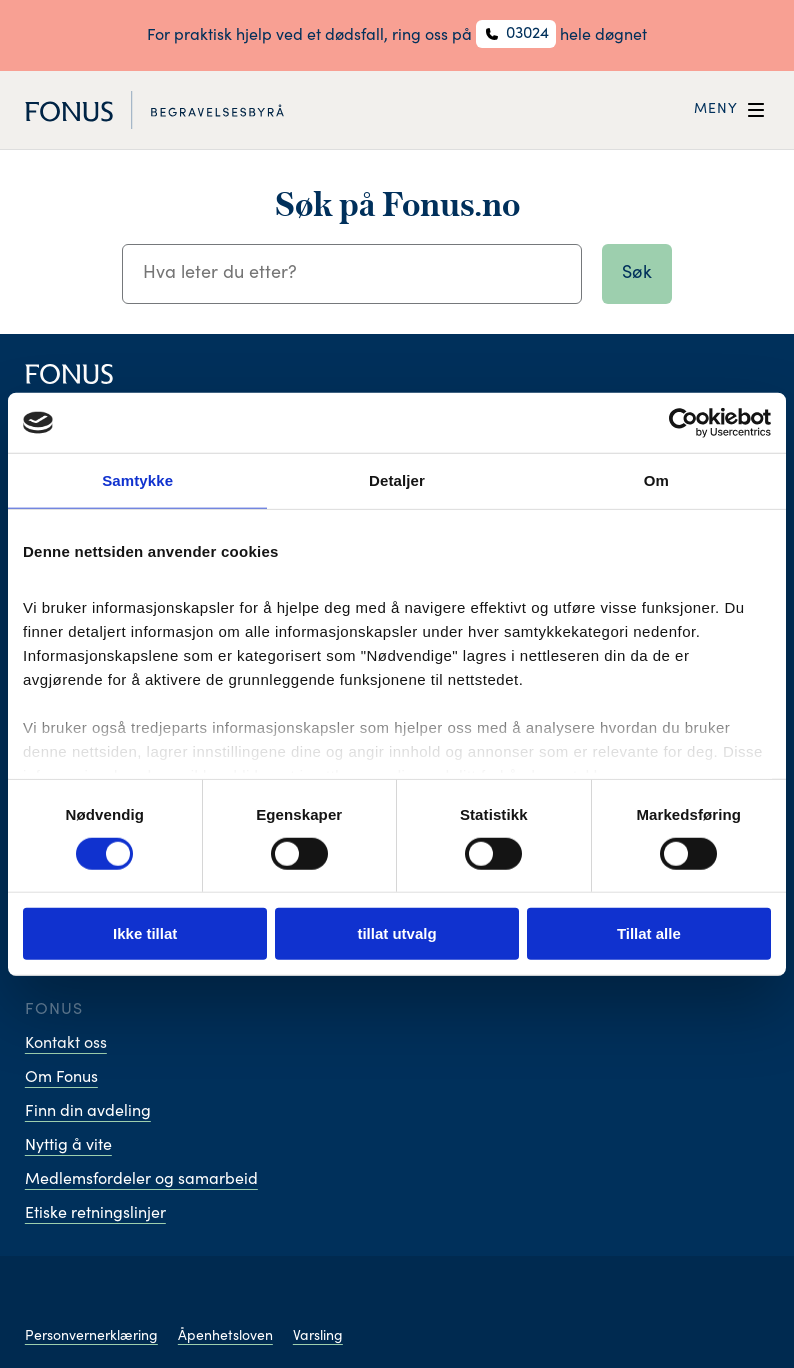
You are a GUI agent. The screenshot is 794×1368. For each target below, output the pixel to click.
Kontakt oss (66, 1044)
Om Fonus (61, 1078)
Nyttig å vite (68, 1146)
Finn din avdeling (88, 1112)
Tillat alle (649, 933)
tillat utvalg (396, 933)
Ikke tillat (145, 933)
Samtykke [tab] (137, 480)
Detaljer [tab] (397, 480)
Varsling (318, 1337)
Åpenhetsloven (225, 1337)
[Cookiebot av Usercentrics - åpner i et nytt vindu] (683, 423)
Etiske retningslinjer (95, 1214)
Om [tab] (656, 480)
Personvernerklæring (91, 1337)
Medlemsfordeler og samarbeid (141, 1180)
